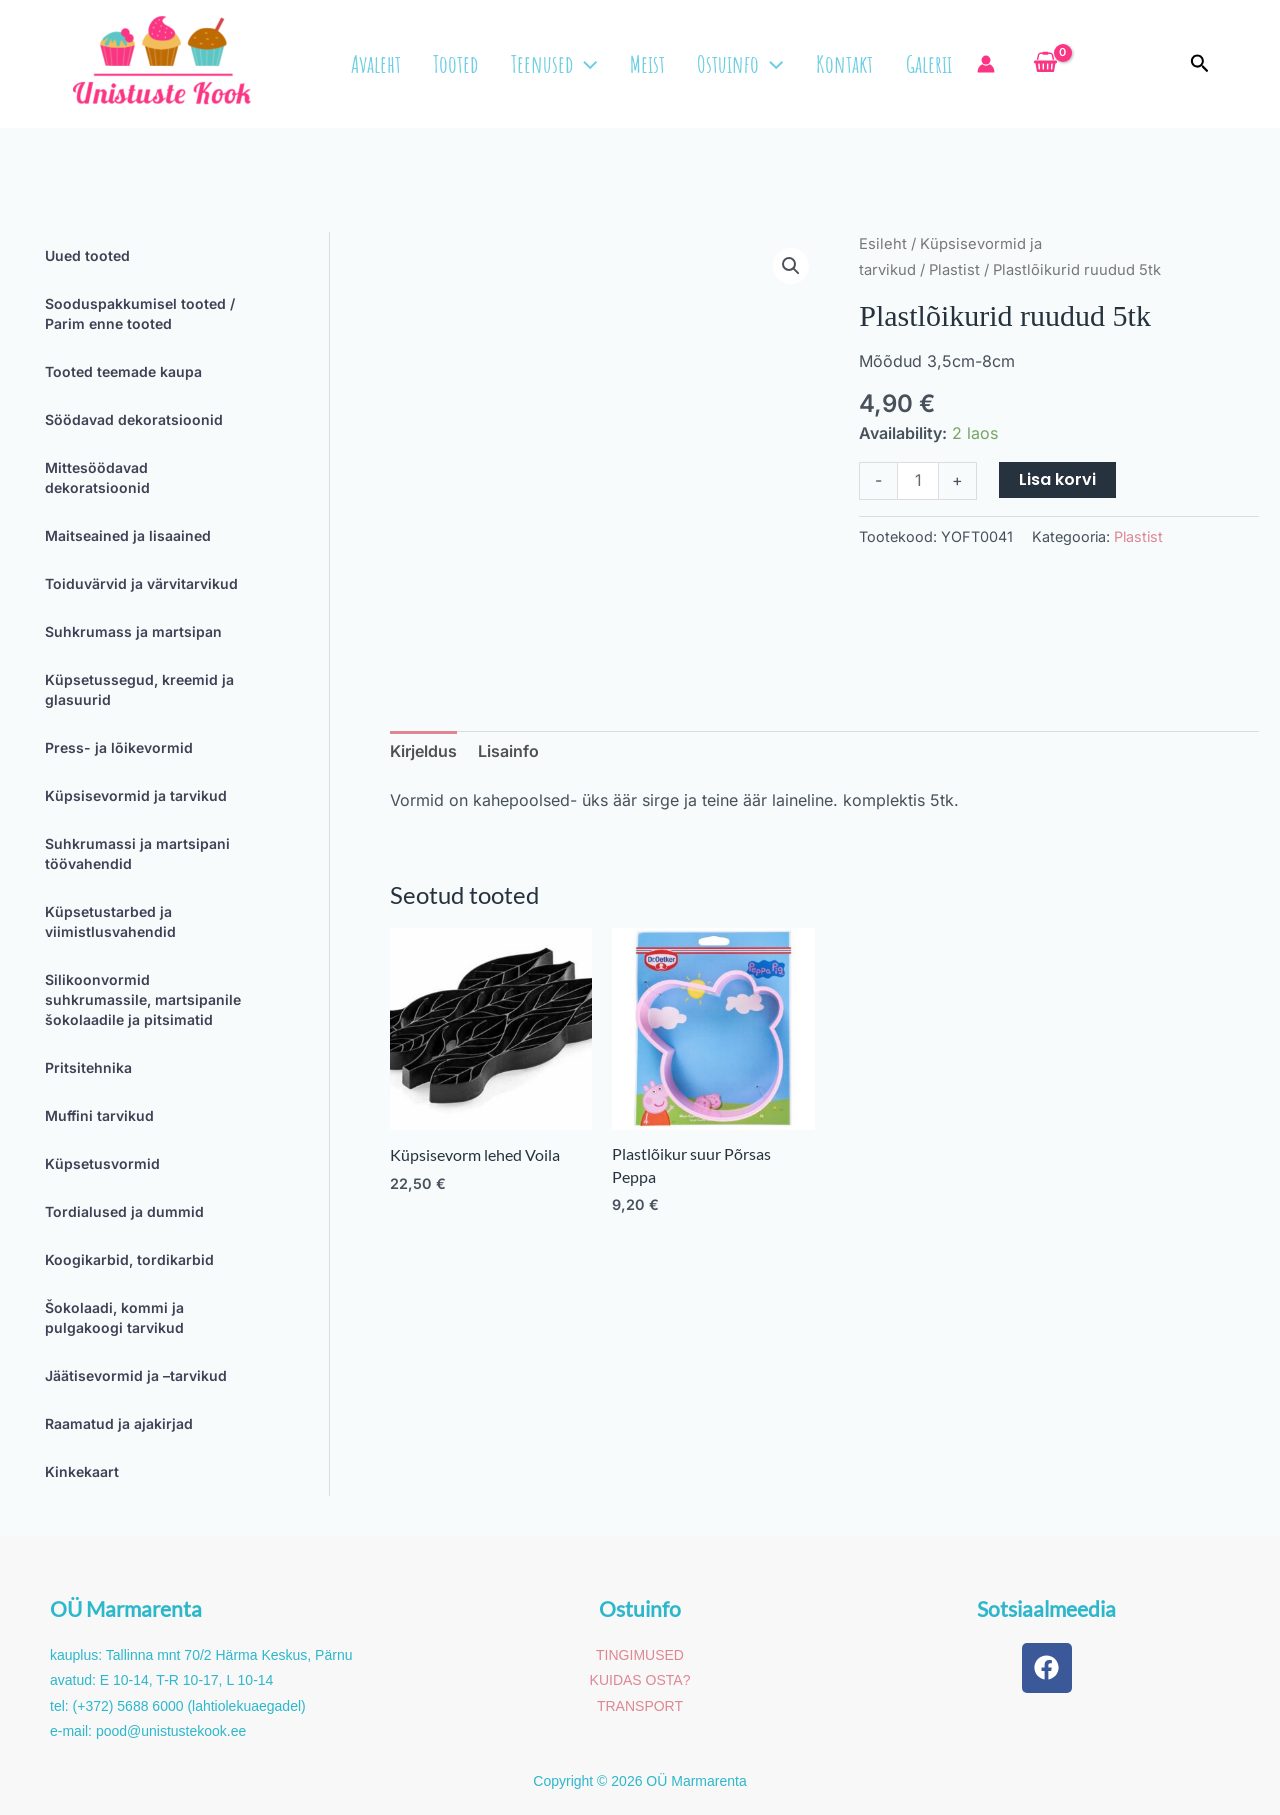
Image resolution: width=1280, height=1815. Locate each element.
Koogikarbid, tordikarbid (129, 1259)
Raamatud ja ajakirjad (119, 1423)
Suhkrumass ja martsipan (133, 631)
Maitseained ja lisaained (128, 535)
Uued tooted (87, 255)
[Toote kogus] (918, 480)
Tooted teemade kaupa (123, 371)
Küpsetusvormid (102, 1163)
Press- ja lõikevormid (119, 747)
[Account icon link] (982, 64)
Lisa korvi (1057, 479)
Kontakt (843, 64)
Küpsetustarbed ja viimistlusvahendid (110, 921)
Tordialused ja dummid (124, 1211)
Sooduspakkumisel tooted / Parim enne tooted (140, 313)
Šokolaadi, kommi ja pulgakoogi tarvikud (114, 1317)
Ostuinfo (742, 64)
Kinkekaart (82, 1471)
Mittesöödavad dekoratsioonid (97, 477)
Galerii (925, 64)
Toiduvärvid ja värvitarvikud (141, 583)
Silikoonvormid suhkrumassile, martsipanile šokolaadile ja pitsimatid (143, 999)
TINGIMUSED (640, 1655)
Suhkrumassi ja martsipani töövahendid (137, 853)
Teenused (560, 64)
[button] (591, 64)
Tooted (464, 64)
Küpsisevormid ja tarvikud (136, 795)
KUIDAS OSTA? (640, 1680)
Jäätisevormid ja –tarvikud (136, 1375)
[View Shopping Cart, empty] (1037, 63)
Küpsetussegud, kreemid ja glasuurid (139, 689)
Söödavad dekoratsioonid (134, 419)
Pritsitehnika (88, 1067)
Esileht (883, 244)
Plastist (954, 270)
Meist (651, 64)
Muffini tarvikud (99, 1115)
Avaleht (387, 64)
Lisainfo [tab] (508, 751)
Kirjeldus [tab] (423, 751)
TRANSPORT (640, 1706)
